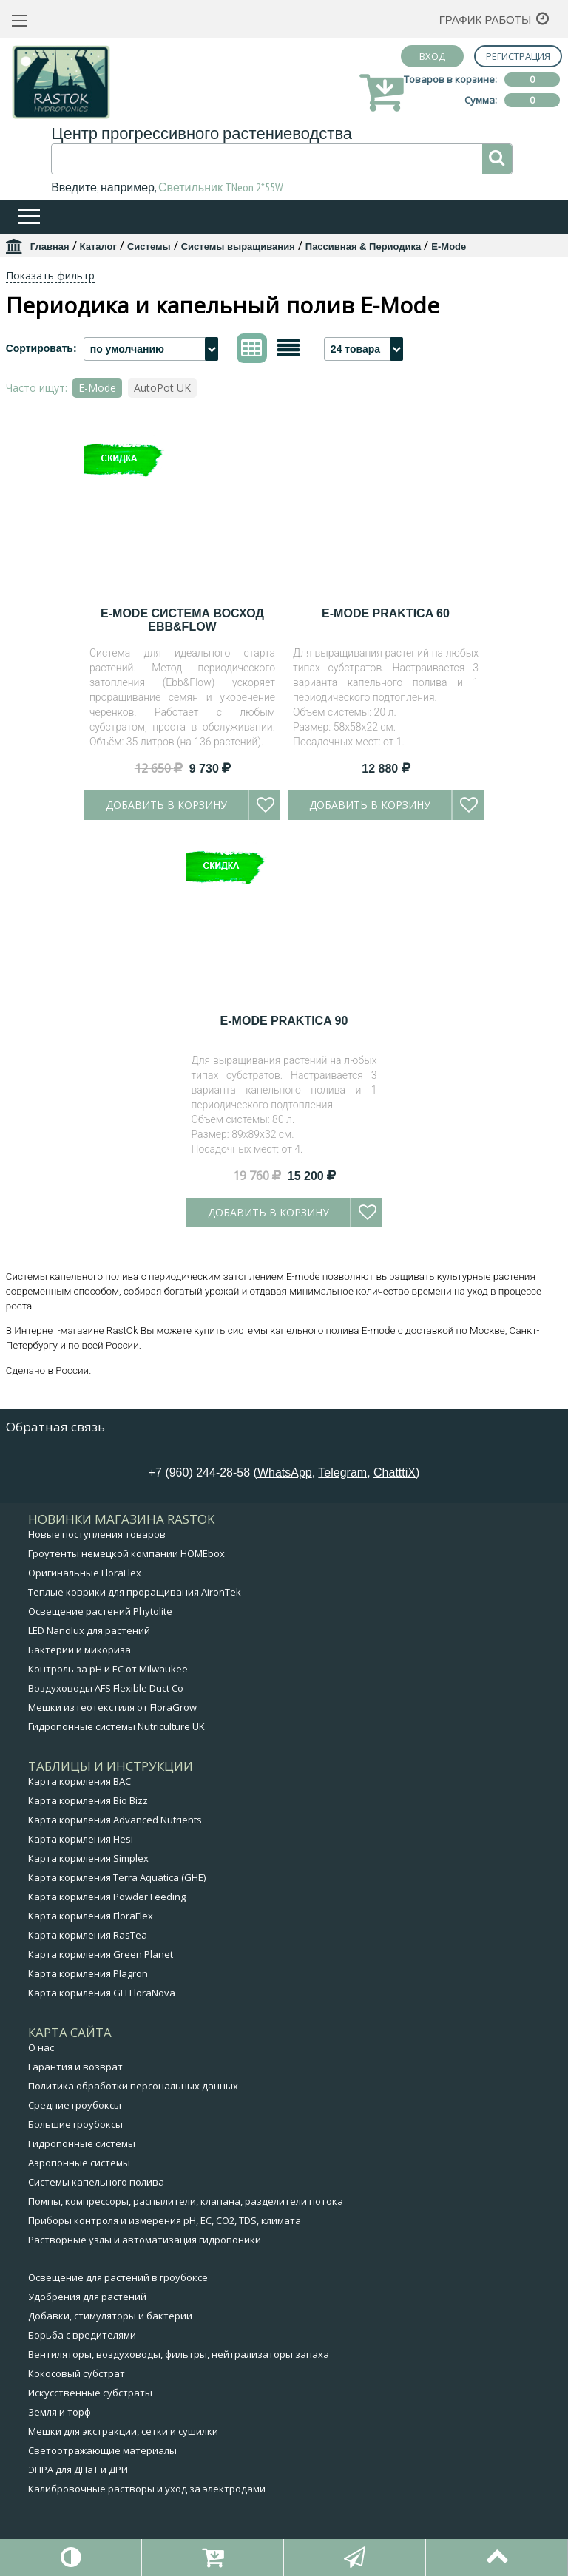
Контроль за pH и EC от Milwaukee (108, 1668)
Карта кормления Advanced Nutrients (115, 1819)
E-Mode (97, 388)
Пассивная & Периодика (363, 246)
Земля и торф (59, 2412)
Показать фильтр (50, 275)
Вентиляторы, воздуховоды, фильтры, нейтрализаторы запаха (178, 2354)
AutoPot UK (162, 388)
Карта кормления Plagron (88, 1973)
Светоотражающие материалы (102, 2450)
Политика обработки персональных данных (133, 2085)
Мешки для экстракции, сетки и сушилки (123, 2431)
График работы (485, 19)
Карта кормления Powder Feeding (107, 1896)
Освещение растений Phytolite (100, 1611)
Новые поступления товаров (97, 1534)
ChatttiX (394, 1472)
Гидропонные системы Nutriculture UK (116, 1726)
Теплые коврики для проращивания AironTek (134, 1592)
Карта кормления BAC (79, 1781)
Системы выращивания (238, 246)
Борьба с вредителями (82, 2335)
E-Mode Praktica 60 (386, 613)
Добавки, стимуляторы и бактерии (110, 2315)
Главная (50, 246)
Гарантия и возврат (75, 2066)
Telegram (342, 1472)
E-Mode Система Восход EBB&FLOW (182, 620)
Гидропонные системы (81, 2143)
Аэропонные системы (79, 2162)
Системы (149, 246)
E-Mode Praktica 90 (284, 1020)
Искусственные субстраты (90, 2392)
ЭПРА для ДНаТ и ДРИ (78, 2469)
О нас (41, 2047)
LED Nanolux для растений (89, 1630)
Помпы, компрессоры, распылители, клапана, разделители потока (185, 2201)
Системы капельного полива (96, 2182)
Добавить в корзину (166, 805)
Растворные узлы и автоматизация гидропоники (144, 2239)
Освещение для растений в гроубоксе (118, 2277)
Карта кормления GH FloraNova (101, 1992)
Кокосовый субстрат (76, 2373)
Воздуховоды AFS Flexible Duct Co (105, 1688)
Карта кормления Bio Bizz (88, 1800)
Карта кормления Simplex (88, 1858)
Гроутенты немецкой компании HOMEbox (126, 1553)
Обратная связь (55, 1426)
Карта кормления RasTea (87, 1935)
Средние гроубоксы (74, 2105)
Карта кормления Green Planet (100, 1954)
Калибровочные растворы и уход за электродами (147, 2488)
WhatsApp (284, 1472)
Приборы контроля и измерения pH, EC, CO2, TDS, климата (164, 2220)
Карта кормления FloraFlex (90, 1915)
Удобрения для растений (87, 2296)
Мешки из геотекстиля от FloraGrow (112, 1707)
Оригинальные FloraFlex (84, 1572)
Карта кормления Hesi (80, 1838)
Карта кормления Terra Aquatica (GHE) (117, 1877)
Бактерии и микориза (79, 1649)
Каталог (98, 246)
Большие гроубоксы (75, 2124)
